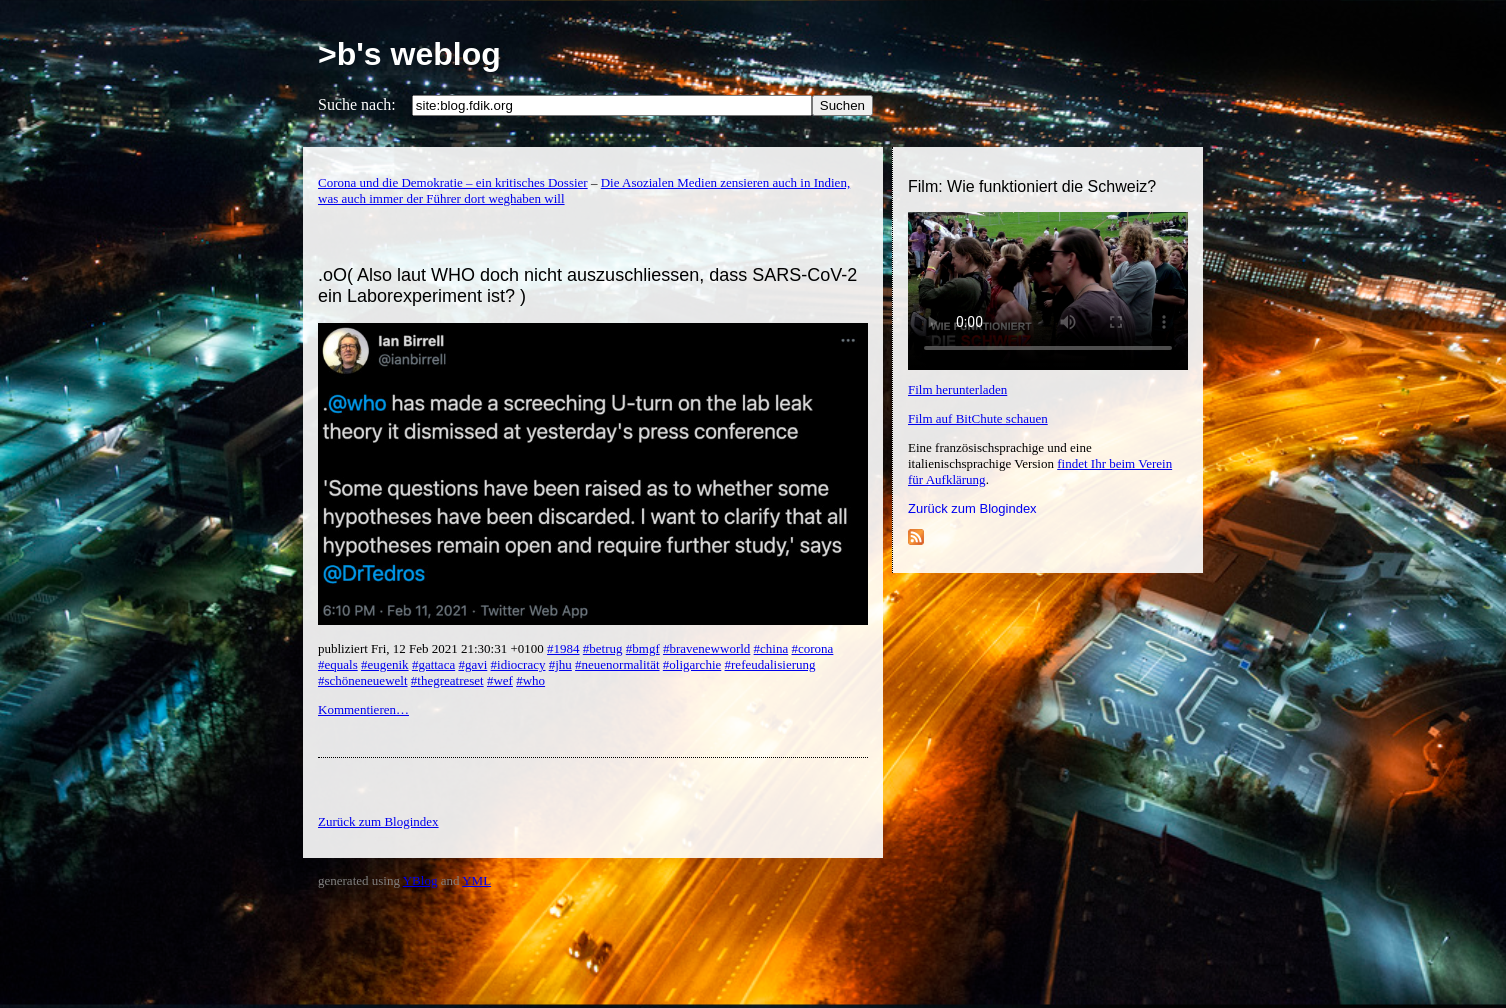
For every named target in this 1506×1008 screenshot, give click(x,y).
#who (530, 680)
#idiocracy (518, 664)
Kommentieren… (363, 709)
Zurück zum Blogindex (972, 508)
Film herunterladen (957, 389)
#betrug (603, 648)
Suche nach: (357, 104)
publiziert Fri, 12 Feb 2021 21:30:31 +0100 (432, 648)
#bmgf (643, 648)
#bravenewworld (706, 648)
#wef (500, 680)
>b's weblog (409, 54)
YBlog (420, 880)
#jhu (560, 664)
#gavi (472, 664)
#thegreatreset (447, 680)
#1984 (563, 648)
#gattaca (433, 664)
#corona (812, 648)
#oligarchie (692, 664)
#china (771, 648)
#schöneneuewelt (363, 680)
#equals (338, 664)
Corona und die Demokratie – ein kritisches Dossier (453, 182)
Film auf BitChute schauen (978, 418)
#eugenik (385, 664)
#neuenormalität (617, 664)
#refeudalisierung (770, 664)
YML (476, 880)
